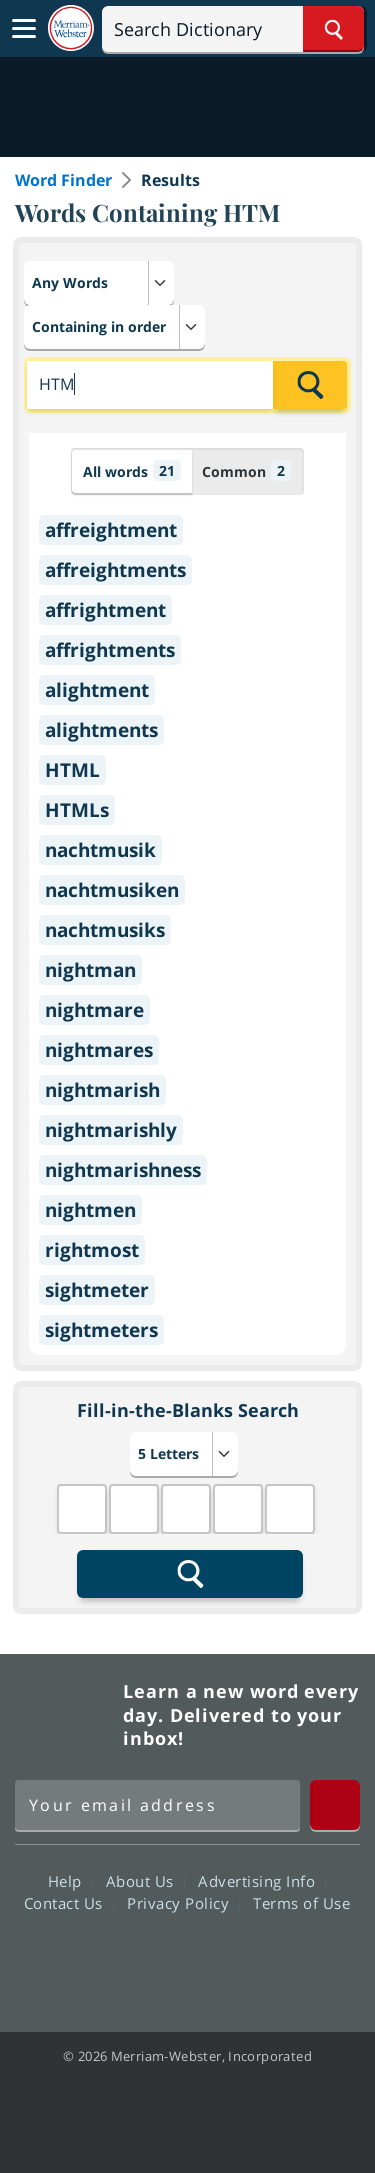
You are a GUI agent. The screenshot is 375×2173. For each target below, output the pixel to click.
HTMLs (77, 810)
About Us (145, 1881)
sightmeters (101, 1330)
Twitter (151, 1960)
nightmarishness (123, 1170)
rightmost (92, 1250)
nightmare (94, 1010)
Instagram (295, 1960)
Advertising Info (262, 1881)
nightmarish (102, 1090)
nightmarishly (111, 1130)
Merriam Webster (66, 1715)
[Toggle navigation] (24, 29)
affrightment (105, 610)
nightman (90, 970)
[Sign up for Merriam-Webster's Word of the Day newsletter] (157, 1805)
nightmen (90, 1210)
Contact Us (69, 1903)
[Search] (233, 29)
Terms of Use (301, 1903)
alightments (101, 730)
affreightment (111, 530)
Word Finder (63, 180)
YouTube (223, 1960)
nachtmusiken (112, 890)
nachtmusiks (105, 930)
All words (132, 470)
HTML (72, 770)
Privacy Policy (183, 1903)
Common (246, 470)
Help (70, 1881)
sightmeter (97, 1290)
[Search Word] (333, 29)
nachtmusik (100, 850)
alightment (97, 690)
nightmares (99, 1050)
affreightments (115, 570)
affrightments (110, 650)
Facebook (79, 1960)
